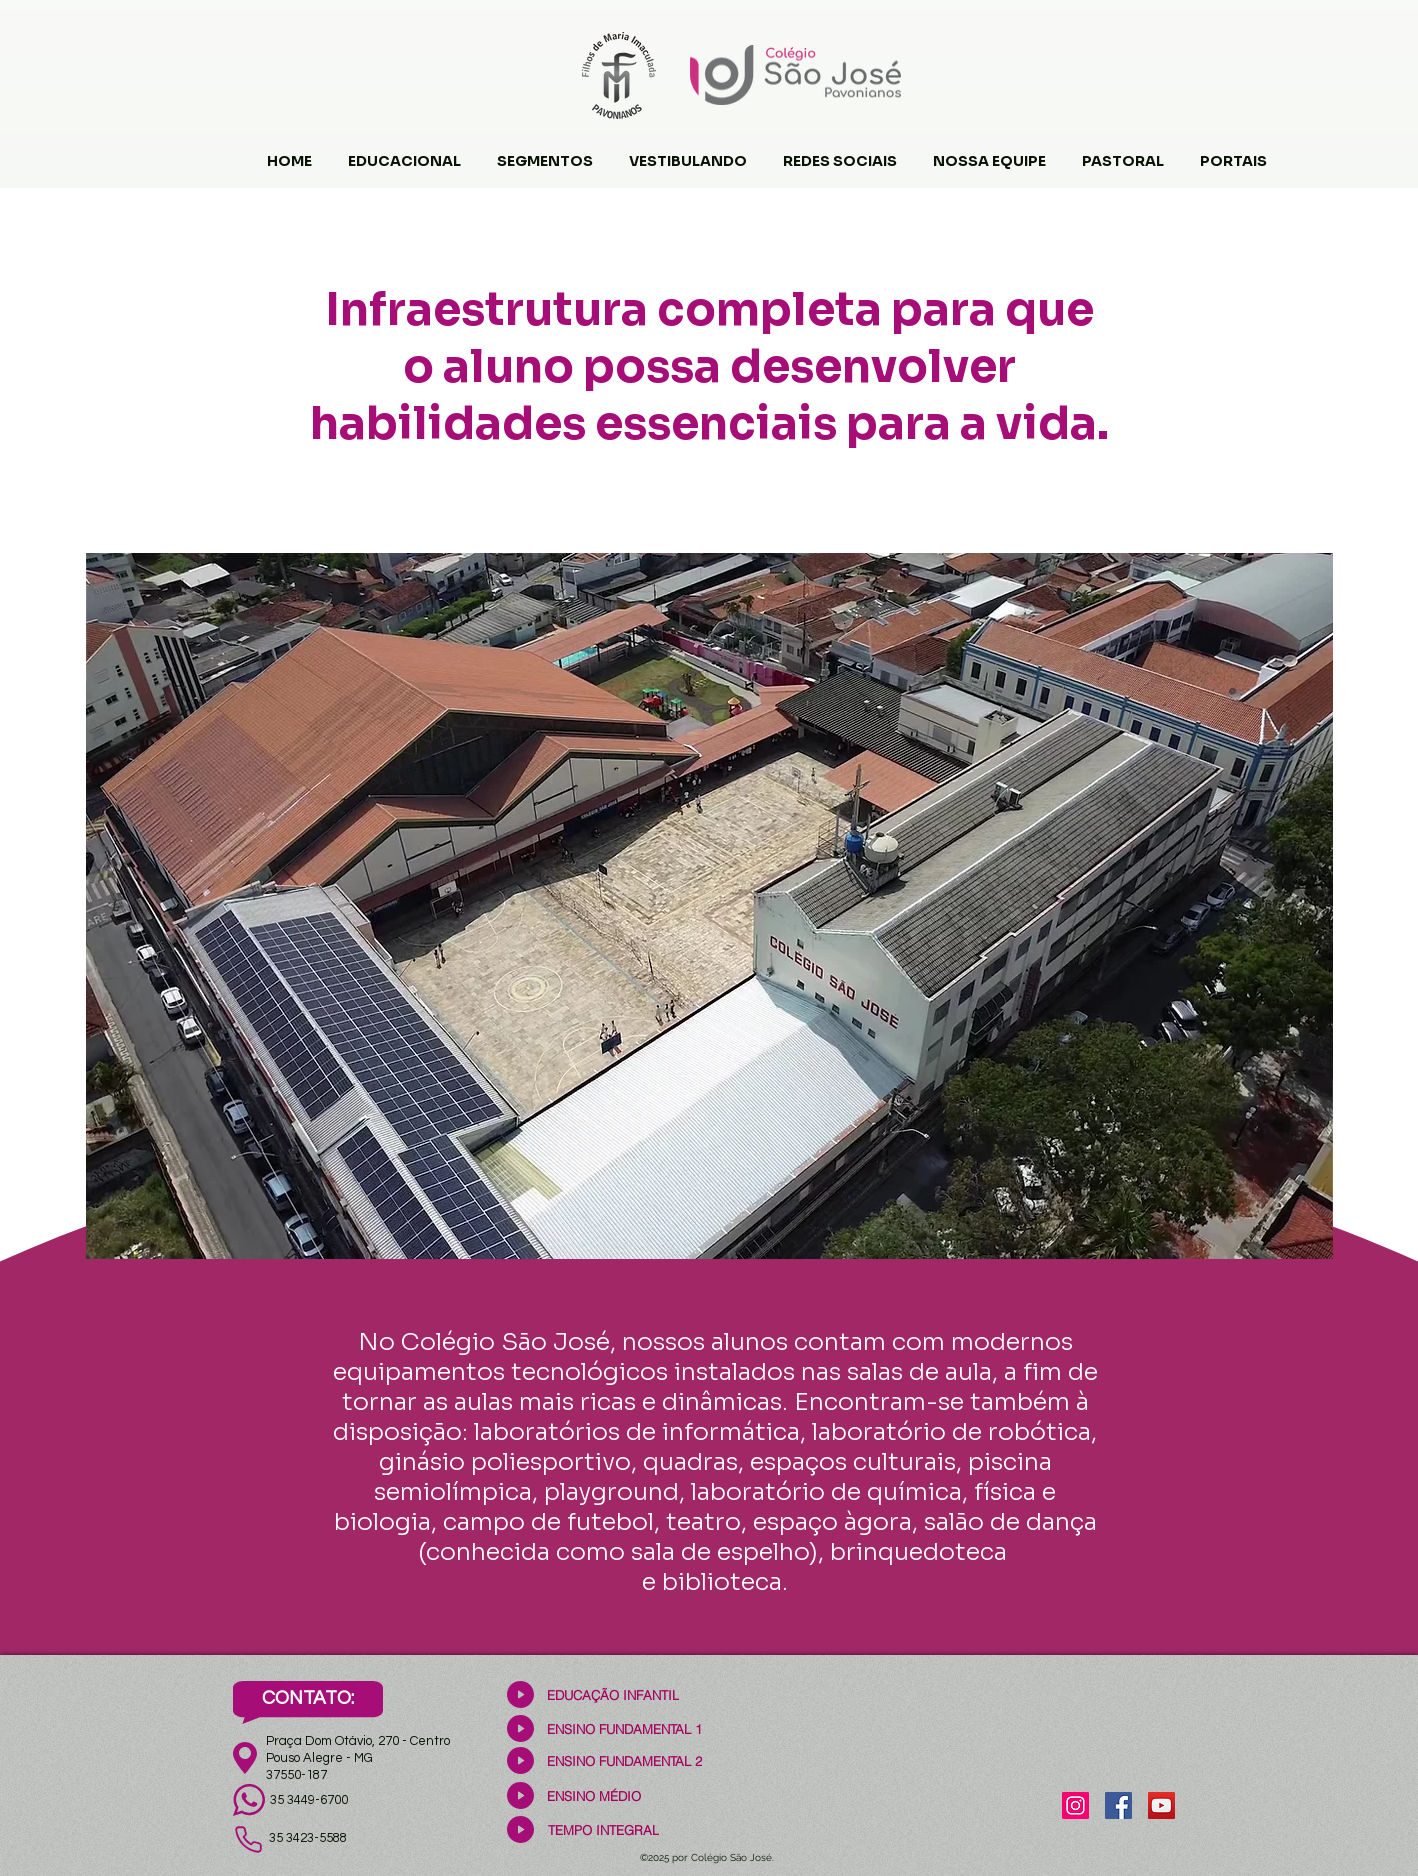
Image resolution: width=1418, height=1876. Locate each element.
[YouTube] (1161, 1805)
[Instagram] (1075, 1805)
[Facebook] (1118, 1805)
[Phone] (248, 1839)
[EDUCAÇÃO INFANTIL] (612, 1694)
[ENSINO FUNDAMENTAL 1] (624, 1728)
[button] (404, 152)
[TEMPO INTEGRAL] (603, 1829)
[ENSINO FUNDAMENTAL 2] (624, 1760)
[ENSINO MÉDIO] (593, 1795)
